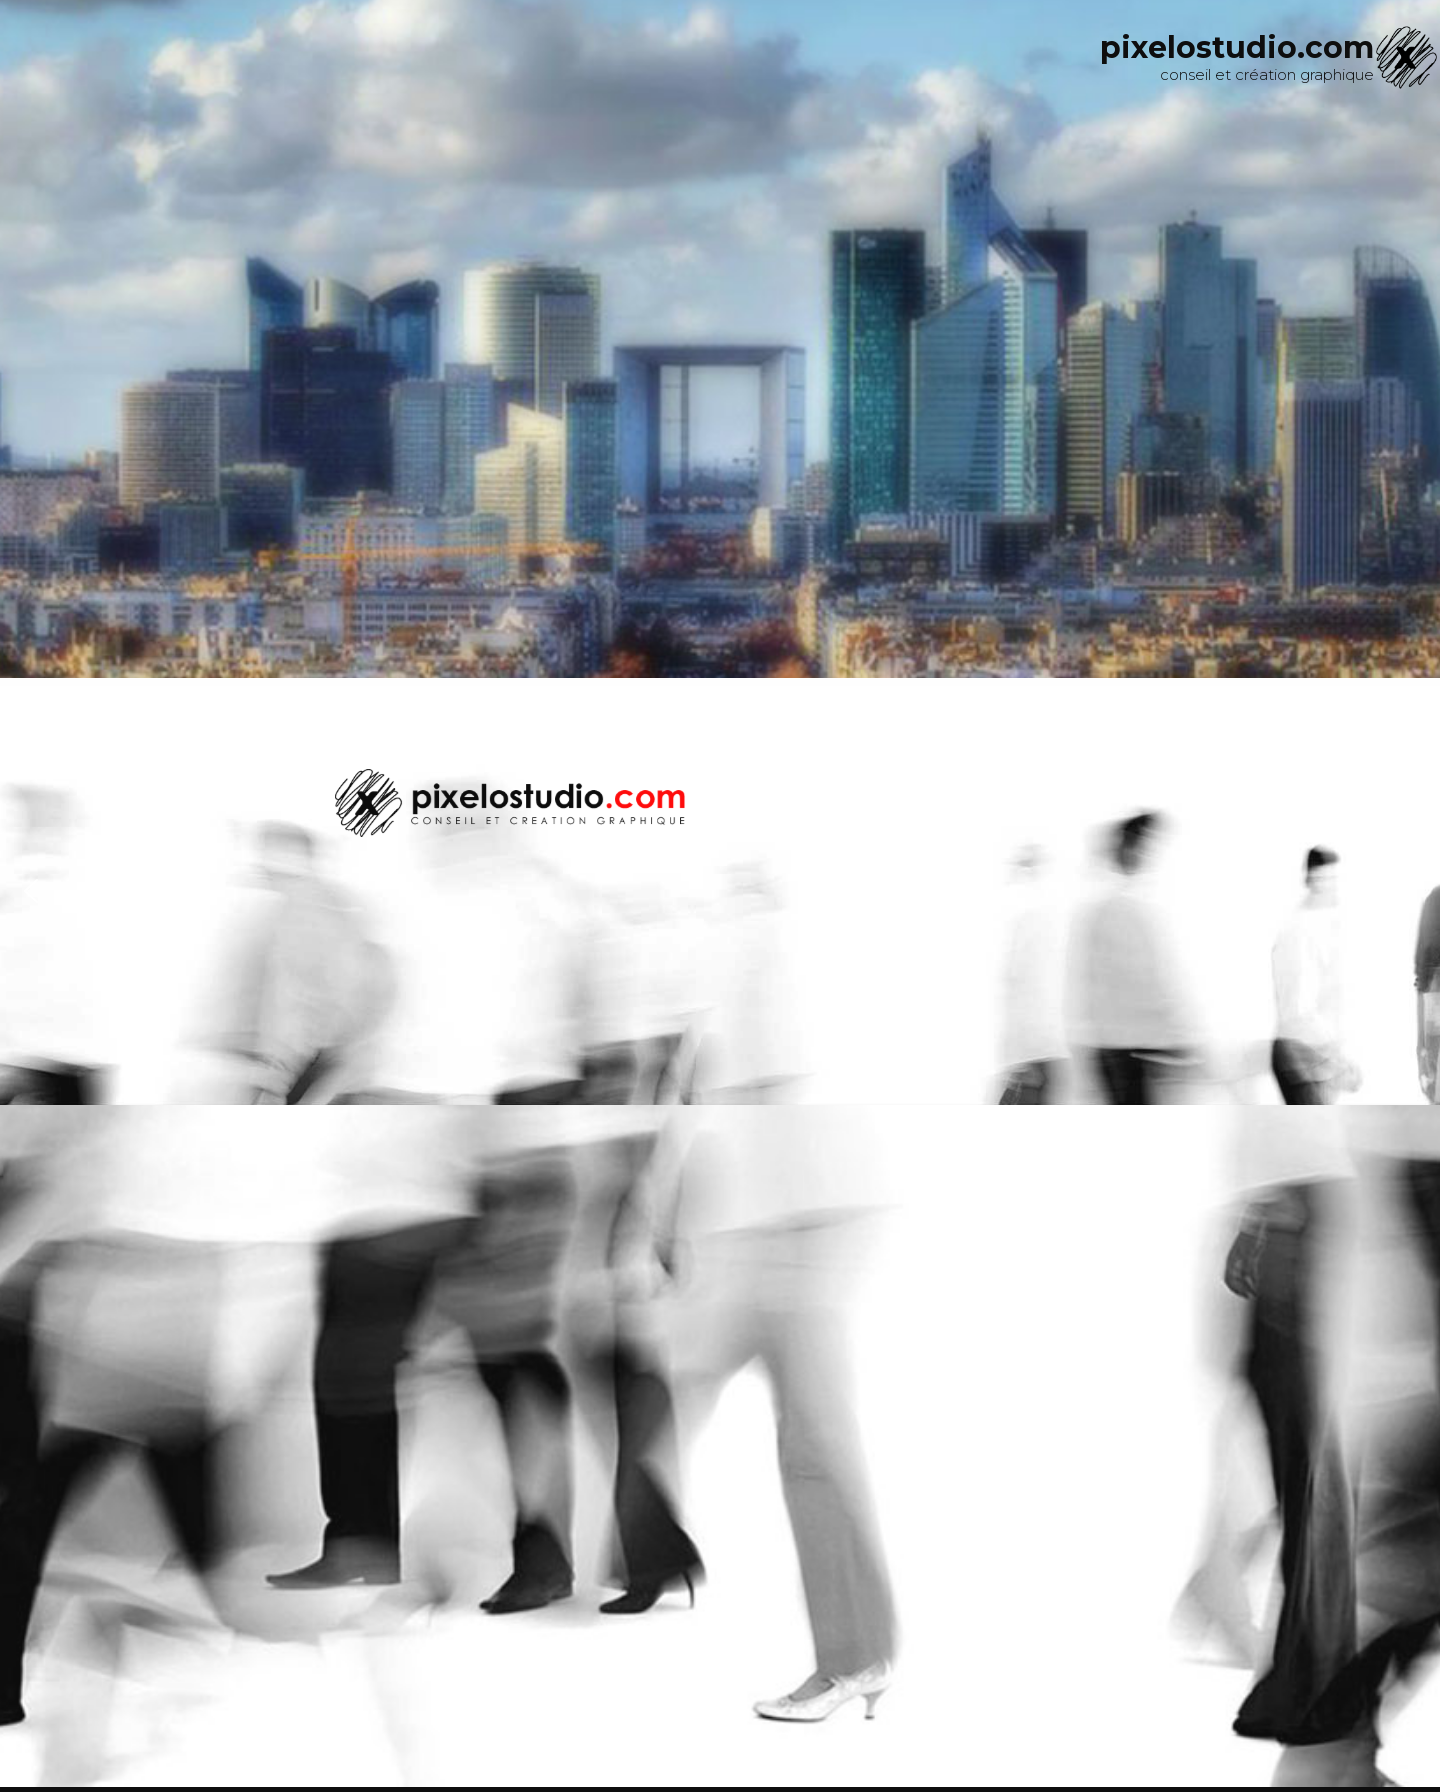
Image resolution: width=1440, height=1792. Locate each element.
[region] (720, 891)
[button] (31, 891)
